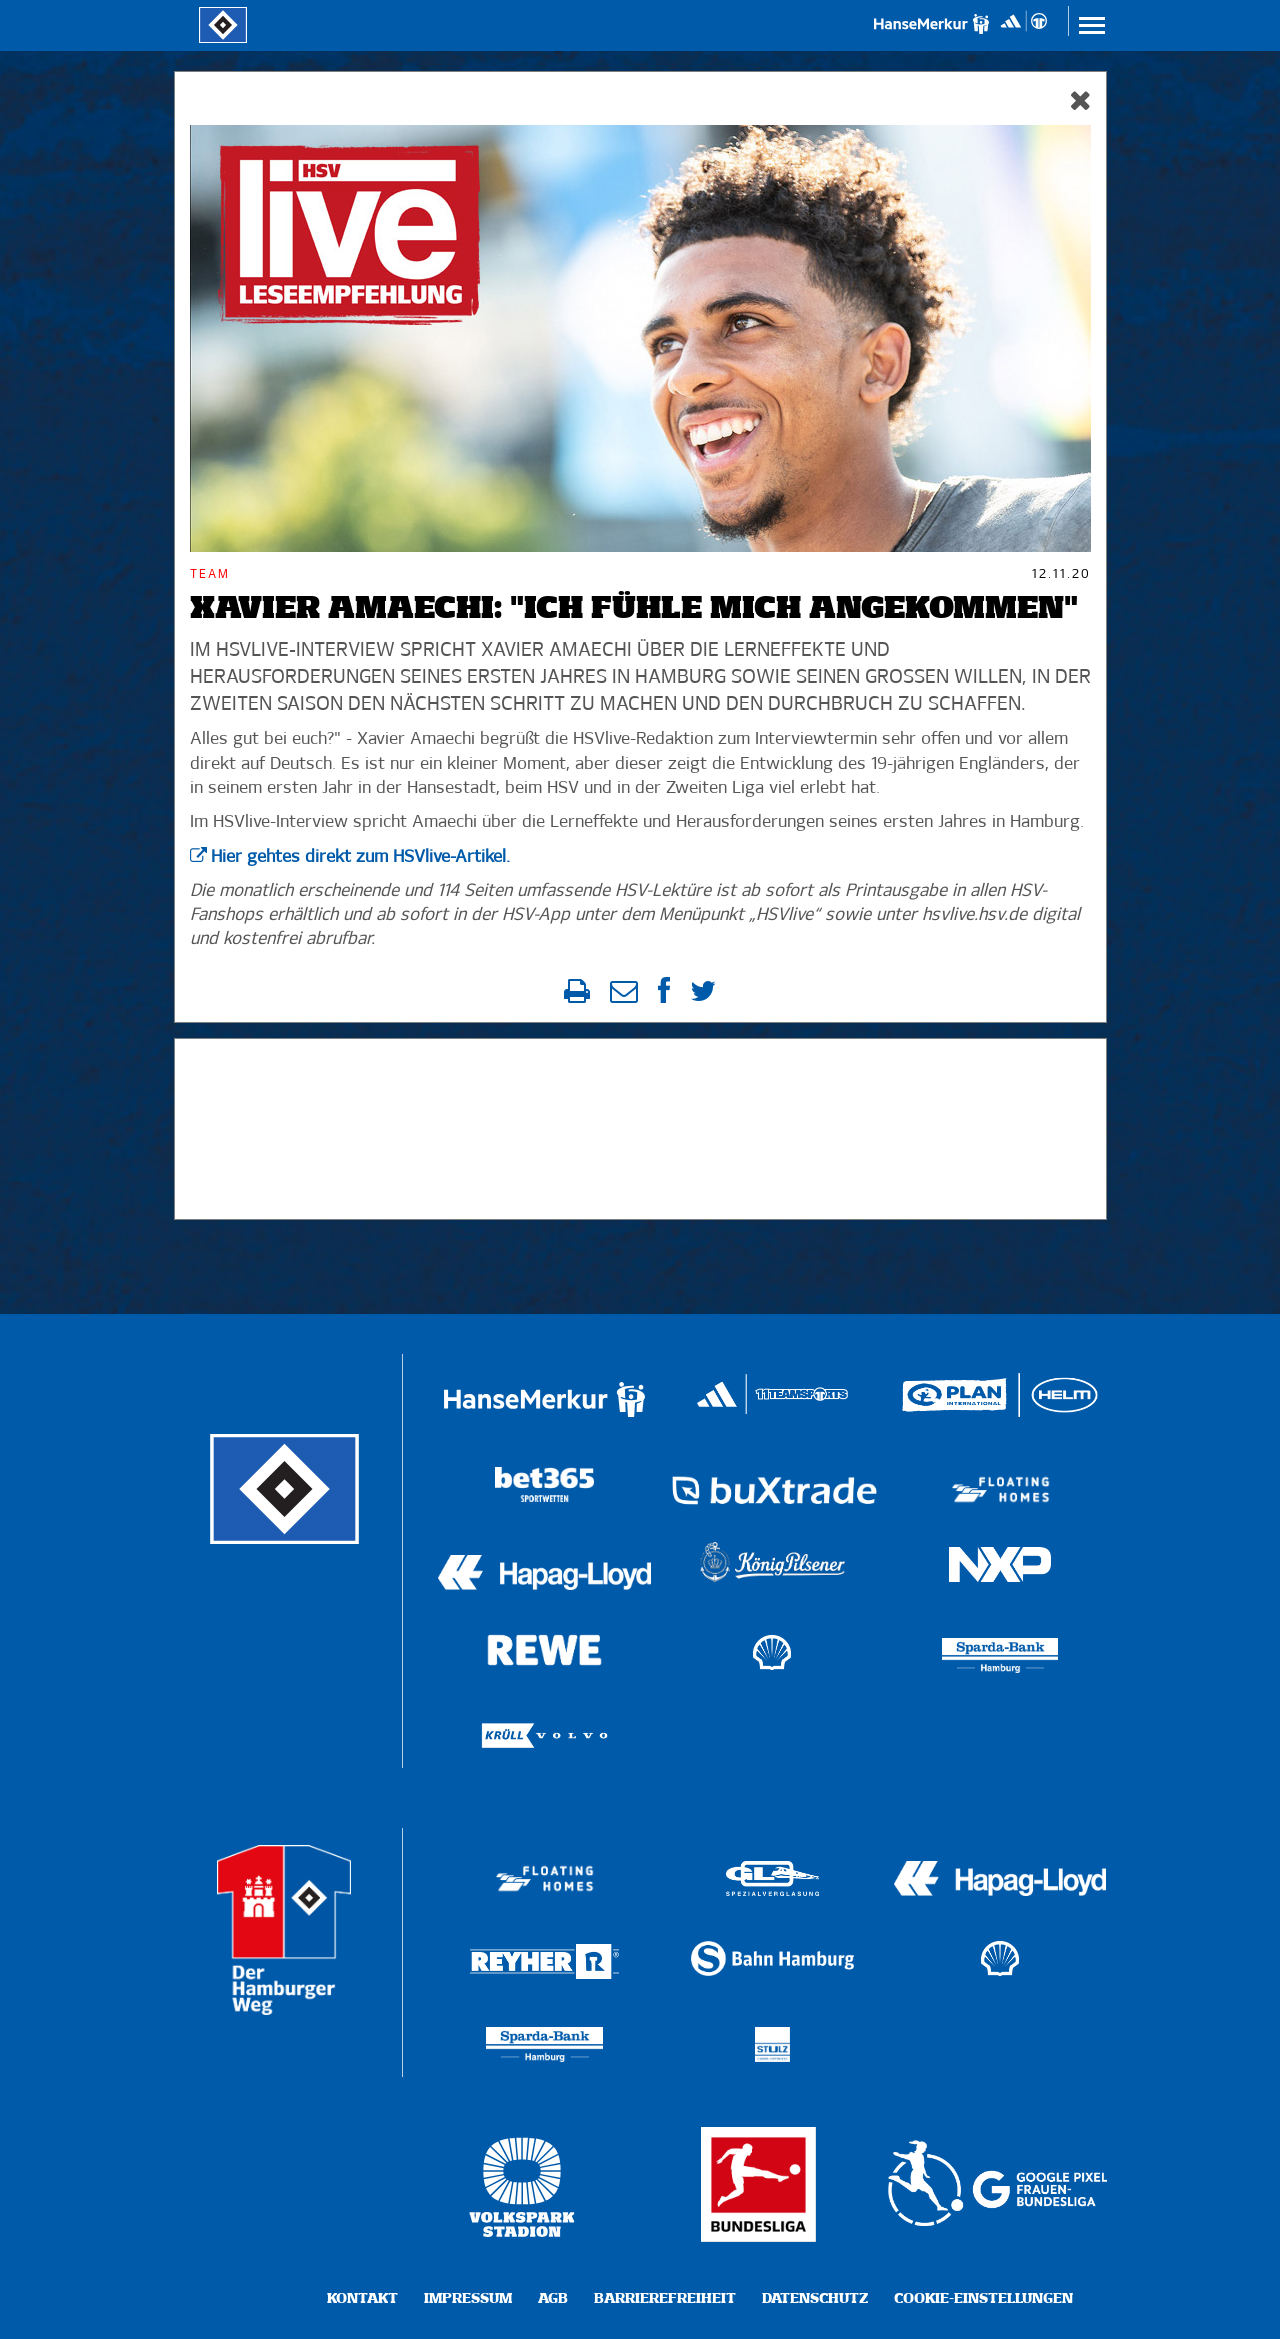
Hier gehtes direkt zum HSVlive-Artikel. (360, 857)
